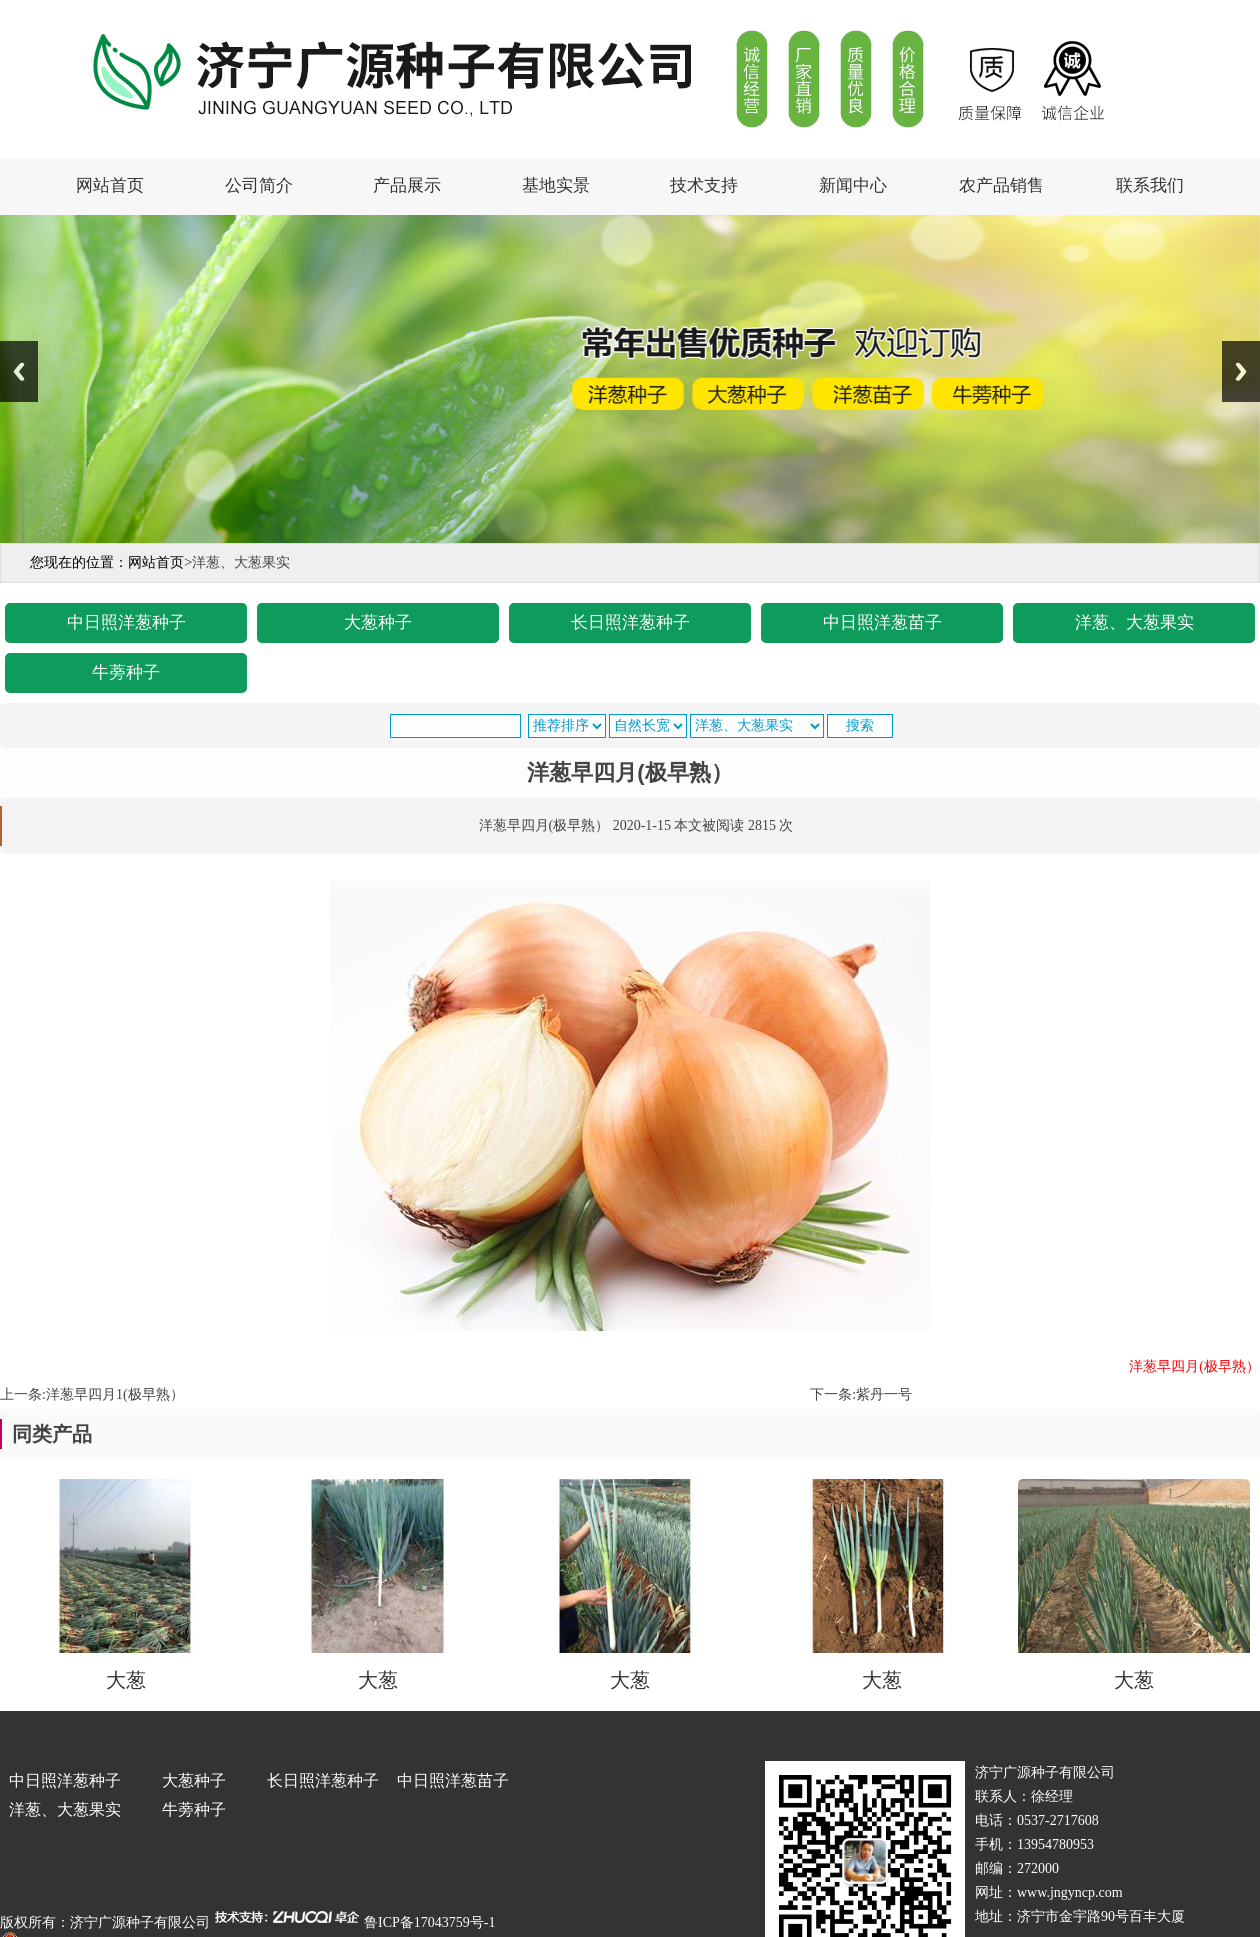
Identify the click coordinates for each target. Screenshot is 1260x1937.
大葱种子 (378, 622)
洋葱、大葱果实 (1134, 622)
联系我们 (1150, 185)
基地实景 (556, 185)
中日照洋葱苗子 (882, 622)
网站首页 (110, 185)
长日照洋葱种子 (630, 622)
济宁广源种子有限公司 (140, 1922)
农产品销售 (1001, 185)
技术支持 (704, 185)
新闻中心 (853, 185)
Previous (19, 371)
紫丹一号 (884, 1394)
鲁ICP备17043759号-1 (429, 1922)
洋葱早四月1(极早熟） (115, 1394)
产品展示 (407, 185)
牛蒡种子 (126, 672)
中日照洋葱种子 (126, 622)
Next (1241, 371)
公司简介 (259, 185)
